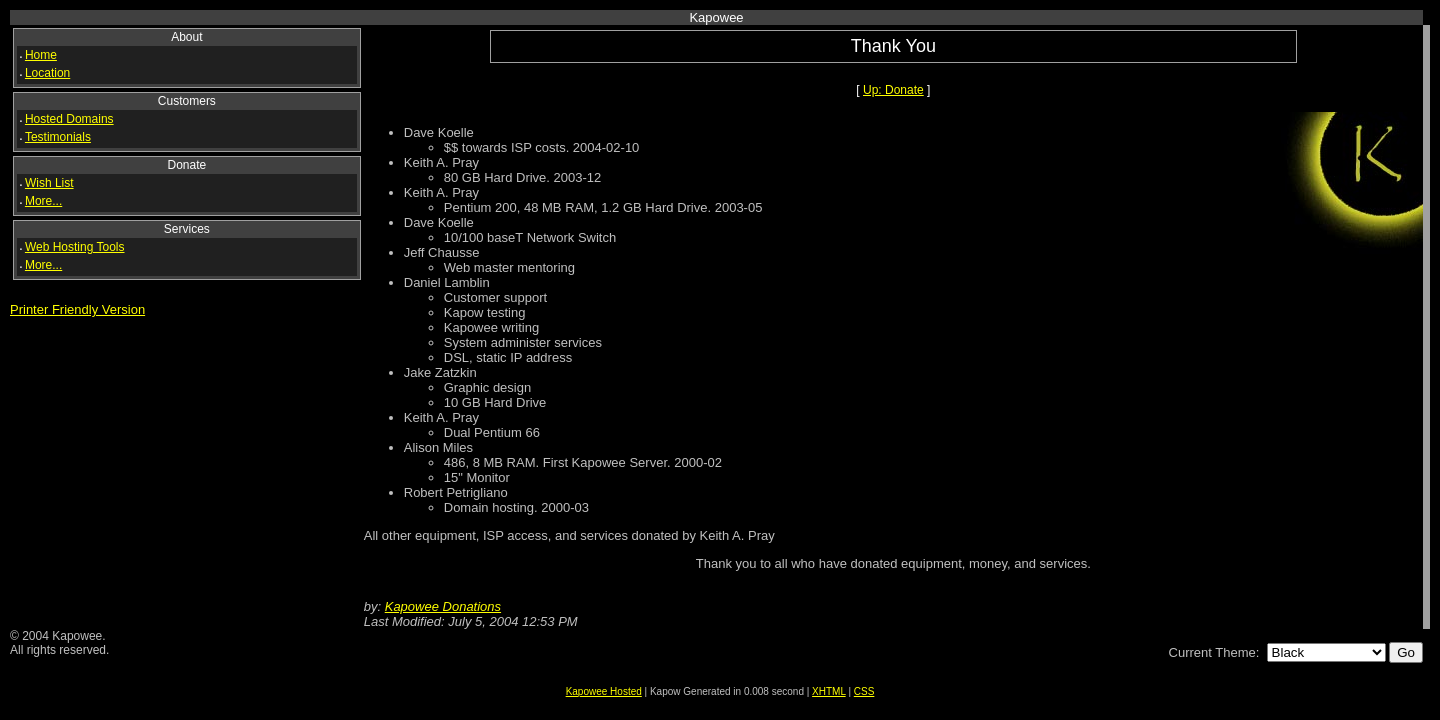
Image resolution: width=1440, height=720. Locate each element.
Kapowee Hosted (604, 691)
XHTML (829, 691)
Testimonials (58, 137)
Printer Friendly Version (77, 309)
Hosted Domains (69, 119)
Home (41, 55)
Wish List (49, 183)
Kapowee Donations (443, 606)
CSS (864, 691)
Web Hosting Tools (75, 247)
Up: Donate (893, 90)
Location (47, 73)
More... (43, 201)
